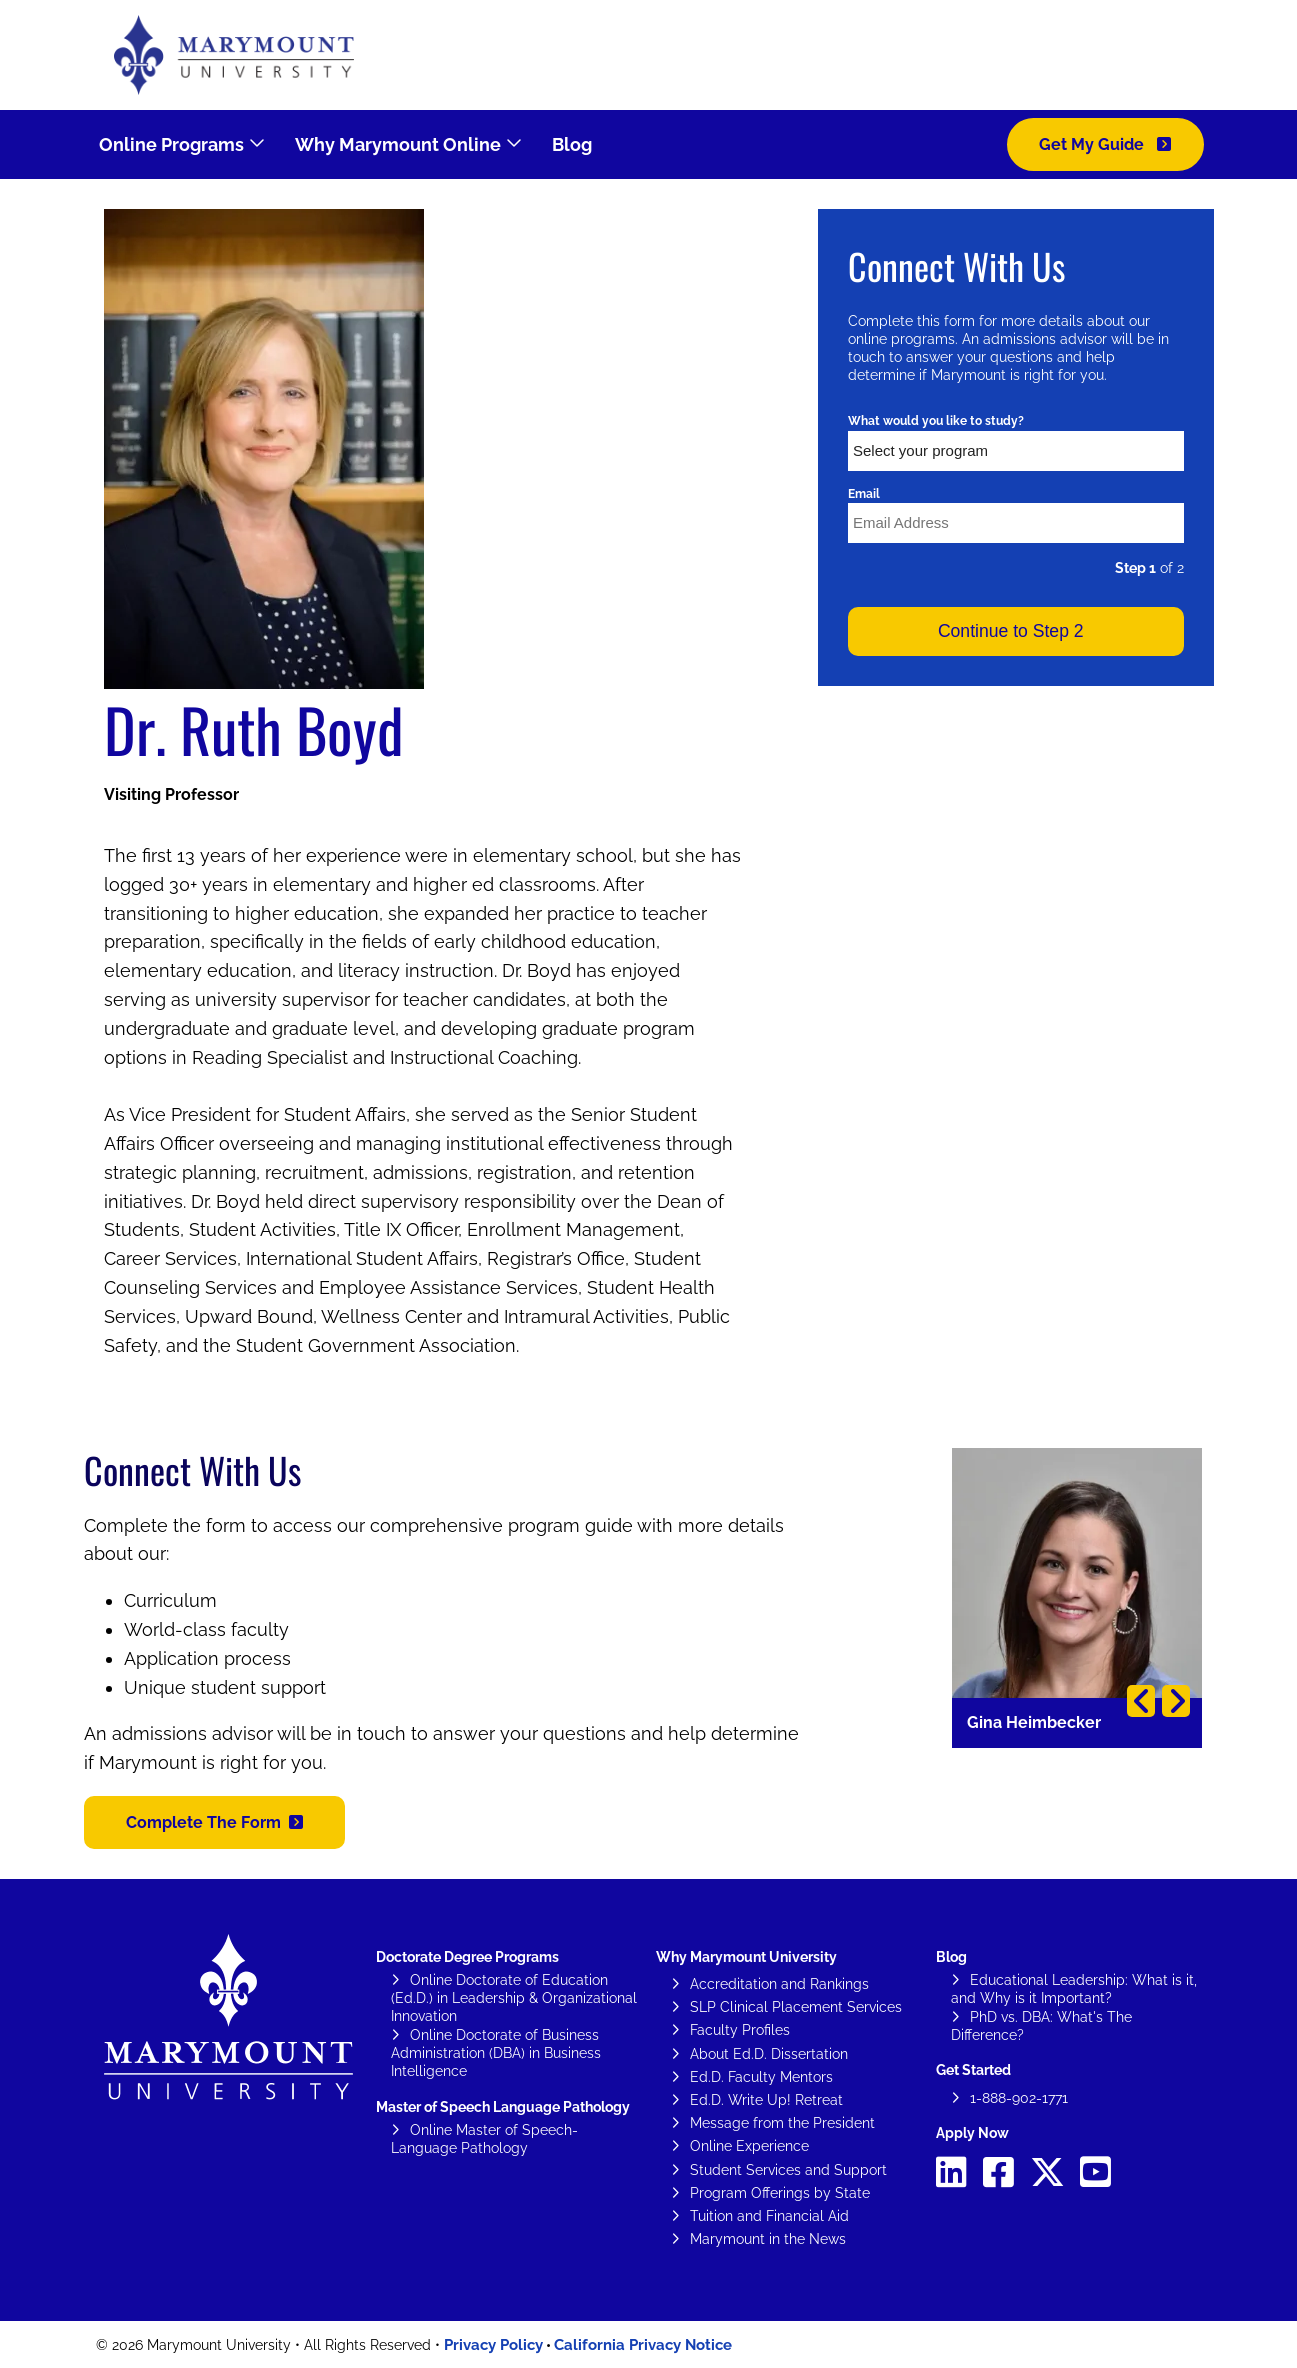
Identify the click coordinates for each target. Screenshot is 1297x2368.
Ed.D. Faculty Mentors (761, 2077)
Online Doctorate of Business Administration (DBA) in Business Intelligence (496, 2053)
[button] (214, 1822)
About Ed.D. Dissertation (769, 2054)
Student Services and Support (788, 2170)
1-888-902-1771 (1019, 2098)
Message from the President (782, 2123)
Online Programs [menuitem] (171, 144)
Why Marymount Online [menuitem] (398, 144)
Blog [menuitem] (572, 144)
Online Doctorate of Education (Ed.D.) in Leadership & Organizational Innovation (514, 1998)
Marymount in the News (768, 2239)
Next (1176, 1701)
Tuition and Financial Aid (769, 2216)
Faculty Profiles (740, 2030)
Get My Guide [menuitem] (1093, 144)
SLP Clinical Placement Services (796, 2007)
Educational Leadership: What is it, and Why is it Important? (1074, 1989)
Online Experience (749, 2146)
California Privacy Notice (643, 2345)
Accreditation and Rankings (779, 1984)
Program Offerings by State (780, 2193)
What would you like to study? (936, 421)
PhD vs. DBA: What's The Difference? (1041, 2026)
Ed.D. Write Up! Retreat (766, 2100)
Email (864, 494)
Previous (1141, 1701)
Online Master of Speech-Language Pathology (484, 2139)
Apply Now (972, 2133)
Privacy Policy (493, 2345)
